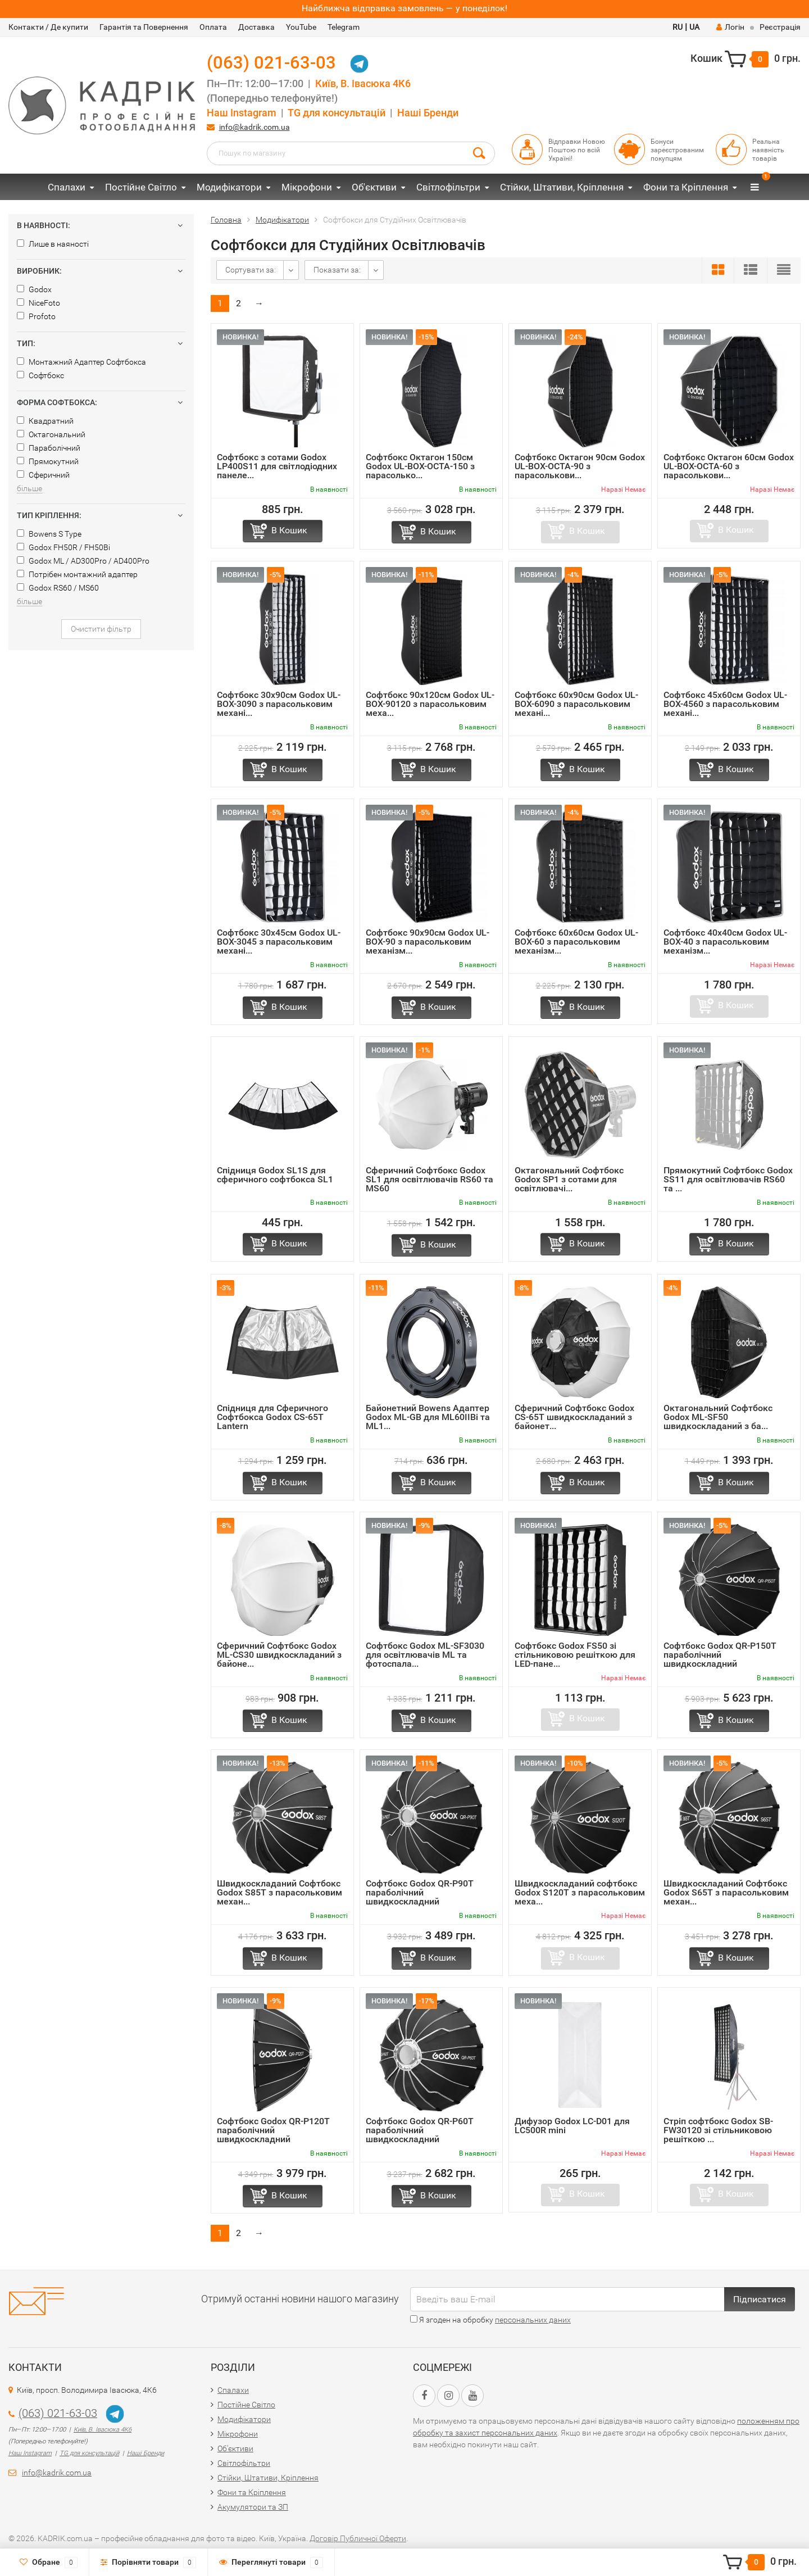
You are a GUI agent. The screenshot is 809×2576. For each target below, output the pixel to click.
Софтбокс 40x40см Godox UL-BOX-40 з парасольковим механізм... (725, 941)
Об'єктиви (374, 187)
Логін (730, 26)
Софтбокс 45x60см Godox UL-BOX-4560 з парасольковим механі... (725, 704)
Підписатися (759, 2299)
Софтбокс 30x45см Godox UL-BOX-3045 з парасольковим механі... (278, 941)
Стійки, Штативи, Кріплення (562, 187)
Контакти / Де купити (48, 26)
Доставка (256, 26)
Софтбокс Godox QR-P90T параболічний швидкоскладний (420, 1892)
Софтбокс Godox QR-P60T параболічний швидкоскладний (420, 2130)
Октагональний (51, 434)
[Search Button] (479, 152)
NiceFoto (38, 302)
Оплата (213, 26)
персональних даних (533, 2319)
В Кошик (289, 530)
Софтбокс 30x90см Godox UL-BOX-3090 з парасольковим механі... (278, 704)
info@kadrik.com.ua (254, 127)
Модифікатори (229, 187)
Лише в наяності (53, 243)
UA (694, 26)
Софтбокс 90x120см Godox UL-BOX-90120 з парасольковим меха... (430, 704)
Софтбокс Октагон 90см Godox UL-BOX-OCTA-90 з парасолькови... (580, 466)
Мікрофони (306, 187)
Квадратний (45, 420)
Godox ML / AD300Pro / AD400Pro (83, 560)
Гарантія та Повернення (143, 26)
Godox (34, 289)
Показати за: (337, 269)
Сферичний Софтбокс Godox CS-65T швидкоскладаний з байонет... (574, 1417)
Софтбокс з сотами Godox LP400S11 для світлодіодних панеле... (277, 466)
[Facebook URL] (424, 2395)
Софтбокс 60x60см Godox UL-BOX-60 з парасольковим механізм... (576, 941)
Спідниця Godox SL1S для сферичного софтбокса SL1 (275, 1175)
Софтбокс (40, 375)
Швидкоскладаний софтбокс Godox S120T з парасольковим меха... (580, 1892)
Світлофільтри (448, 187)
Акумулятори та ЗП (252, 2506)
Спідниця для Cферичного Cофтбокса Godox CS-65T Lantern (272, 1417)
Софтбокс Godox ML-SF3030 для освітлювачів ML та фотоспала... (425, 1654)
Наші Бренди (427, 113)
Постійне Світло (141, 187)
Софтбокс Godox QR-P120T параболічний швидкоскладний (273, 2130)
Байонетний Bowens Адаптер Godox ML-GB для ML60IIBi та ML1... (428, 1417)
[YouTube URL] (472, 2395)
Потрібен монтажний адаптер (77, 574)
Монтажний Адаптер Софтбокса (81, 361)
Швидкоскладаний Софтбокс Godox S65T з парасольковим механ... (726, 1892)
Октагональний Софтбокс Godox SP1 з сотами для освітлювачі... (569, 1179)
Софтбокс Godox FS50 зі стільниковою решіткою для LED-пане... (575, 1654)
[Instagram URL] (448, 2395)
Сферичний (43, 474)
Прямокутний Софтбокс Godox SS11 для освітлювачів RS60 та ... (728, 1179)
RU (677, 26)
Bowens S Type (49, 533)
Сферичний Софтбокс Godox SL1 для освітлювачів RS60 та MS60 (429, 1179)
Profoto (36, 316)
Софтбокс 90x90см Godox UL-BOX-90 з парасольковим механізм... (427, 941)
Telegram (344, 26)
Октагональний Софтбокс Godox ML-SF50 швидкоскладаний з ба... (717, 1417)
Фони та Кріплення (685, 187)
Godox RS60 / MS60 (58, 587)
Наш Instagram (241, 113)
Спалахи (66, 187)
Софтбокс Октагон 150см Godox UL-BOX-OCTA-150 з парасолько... (420, 466)
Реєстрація (780, 26)
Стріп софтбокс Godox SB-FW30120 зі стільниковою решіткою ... (718, 2130)
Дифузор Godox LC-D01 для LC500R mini (572, 2125)
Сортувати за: (250, 269)
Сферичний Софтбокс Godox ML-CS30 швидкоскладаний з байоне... (279, 1654)
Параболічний (48, 447)
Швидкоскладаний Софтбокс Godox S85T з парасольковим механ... (279, 1892)
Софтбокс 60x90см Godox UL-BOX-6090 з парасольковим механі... (576, 704)
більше (29, 488)
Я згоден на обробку (490, 2319)
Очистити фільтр (101, 628)
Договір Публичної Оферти (358, 2538)
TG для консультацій (336, 113)
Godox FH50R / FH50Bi (63, 547)
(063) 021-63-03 (271, 62)
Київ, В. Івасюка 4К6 (363, 83)
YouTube (301, 26)
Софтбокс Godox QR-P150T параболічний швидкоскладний (719, 1654)
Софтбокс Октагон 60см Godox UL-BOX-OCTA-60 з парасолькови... (728, 466)
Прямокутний (48, 461)
